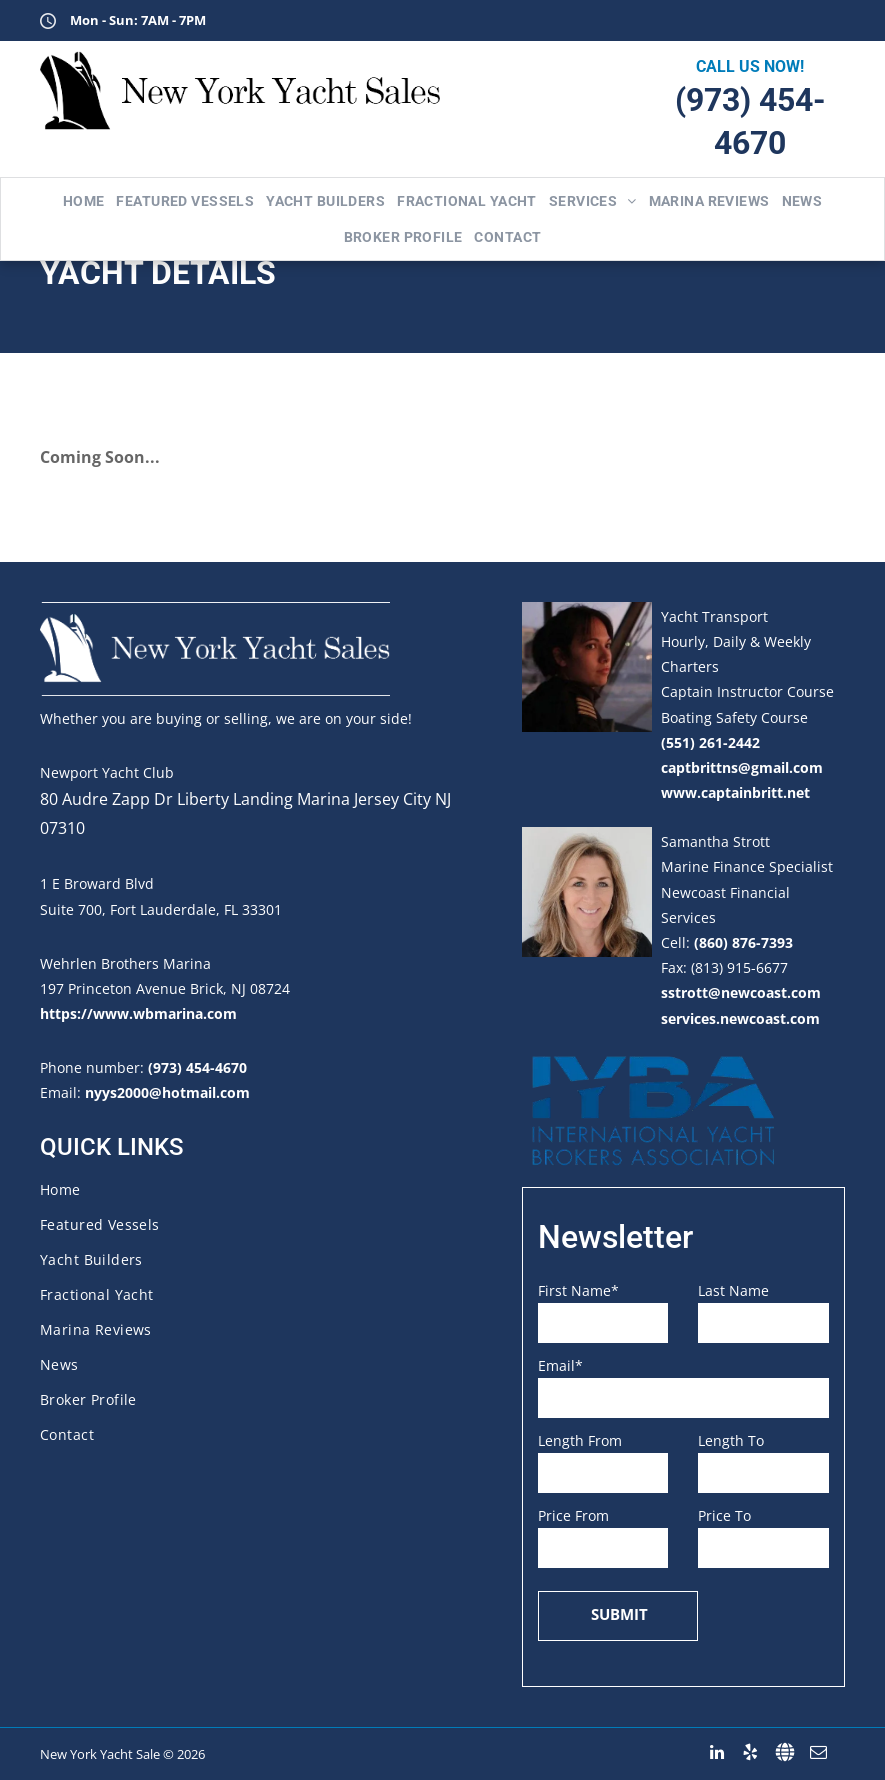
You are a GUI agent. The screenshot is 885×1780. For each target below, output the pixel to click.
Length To (731, 1440)
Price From (573, 1515)
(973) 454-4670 (197, 1067)
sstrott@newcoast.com (741, 992)
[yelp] (750, 1752)
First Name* (578, 1290)
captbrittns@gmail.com (742, 767)
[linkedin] (716, 1752)
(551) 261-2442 (710, 742)
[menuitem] (84, 201)
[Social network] (784, 1752)
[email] (818, 1752)
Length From (580, 1440)
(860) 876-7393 (743, 942)
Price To (724, 1515)
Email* (560, 1365)
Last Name (733, 1290)
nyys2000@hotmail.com (167, 1092)
